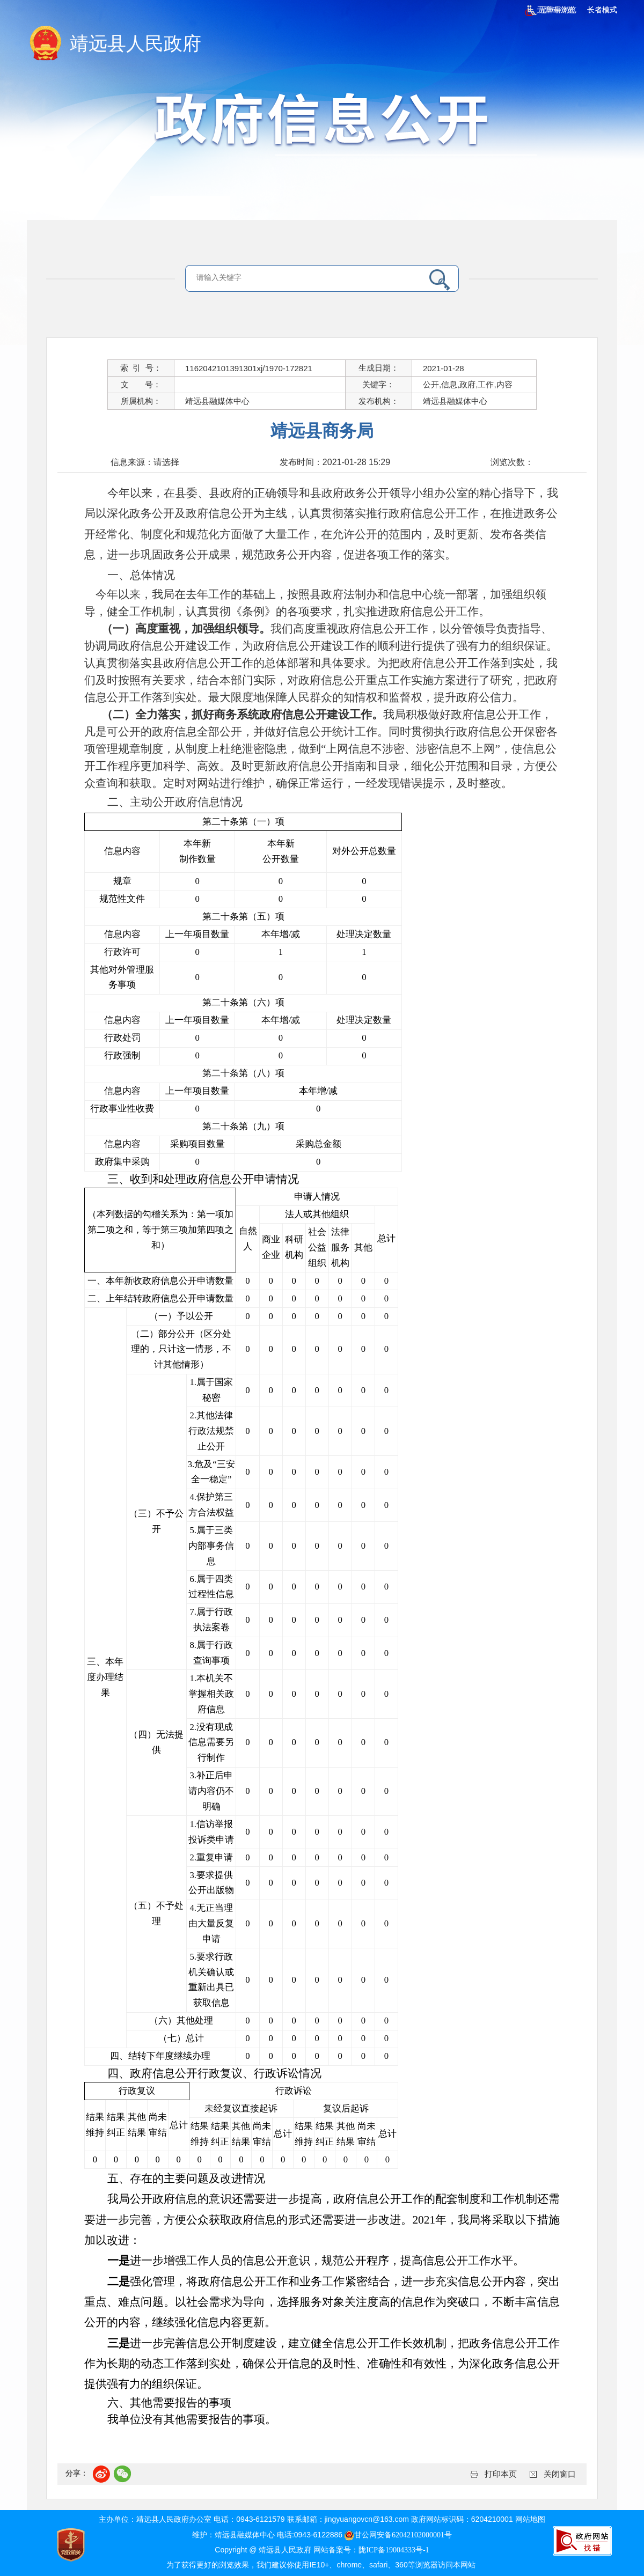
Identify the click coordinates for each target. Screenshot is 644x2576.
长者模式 (602, 10)
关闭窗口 (560, 2474)
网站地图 (530, 2519)
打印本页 (501, 2474)
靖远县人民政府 (135, 43)
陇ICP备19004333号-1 (393, 2550)
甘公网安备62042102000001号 (398, 2535)
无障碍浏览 (549, 10)
